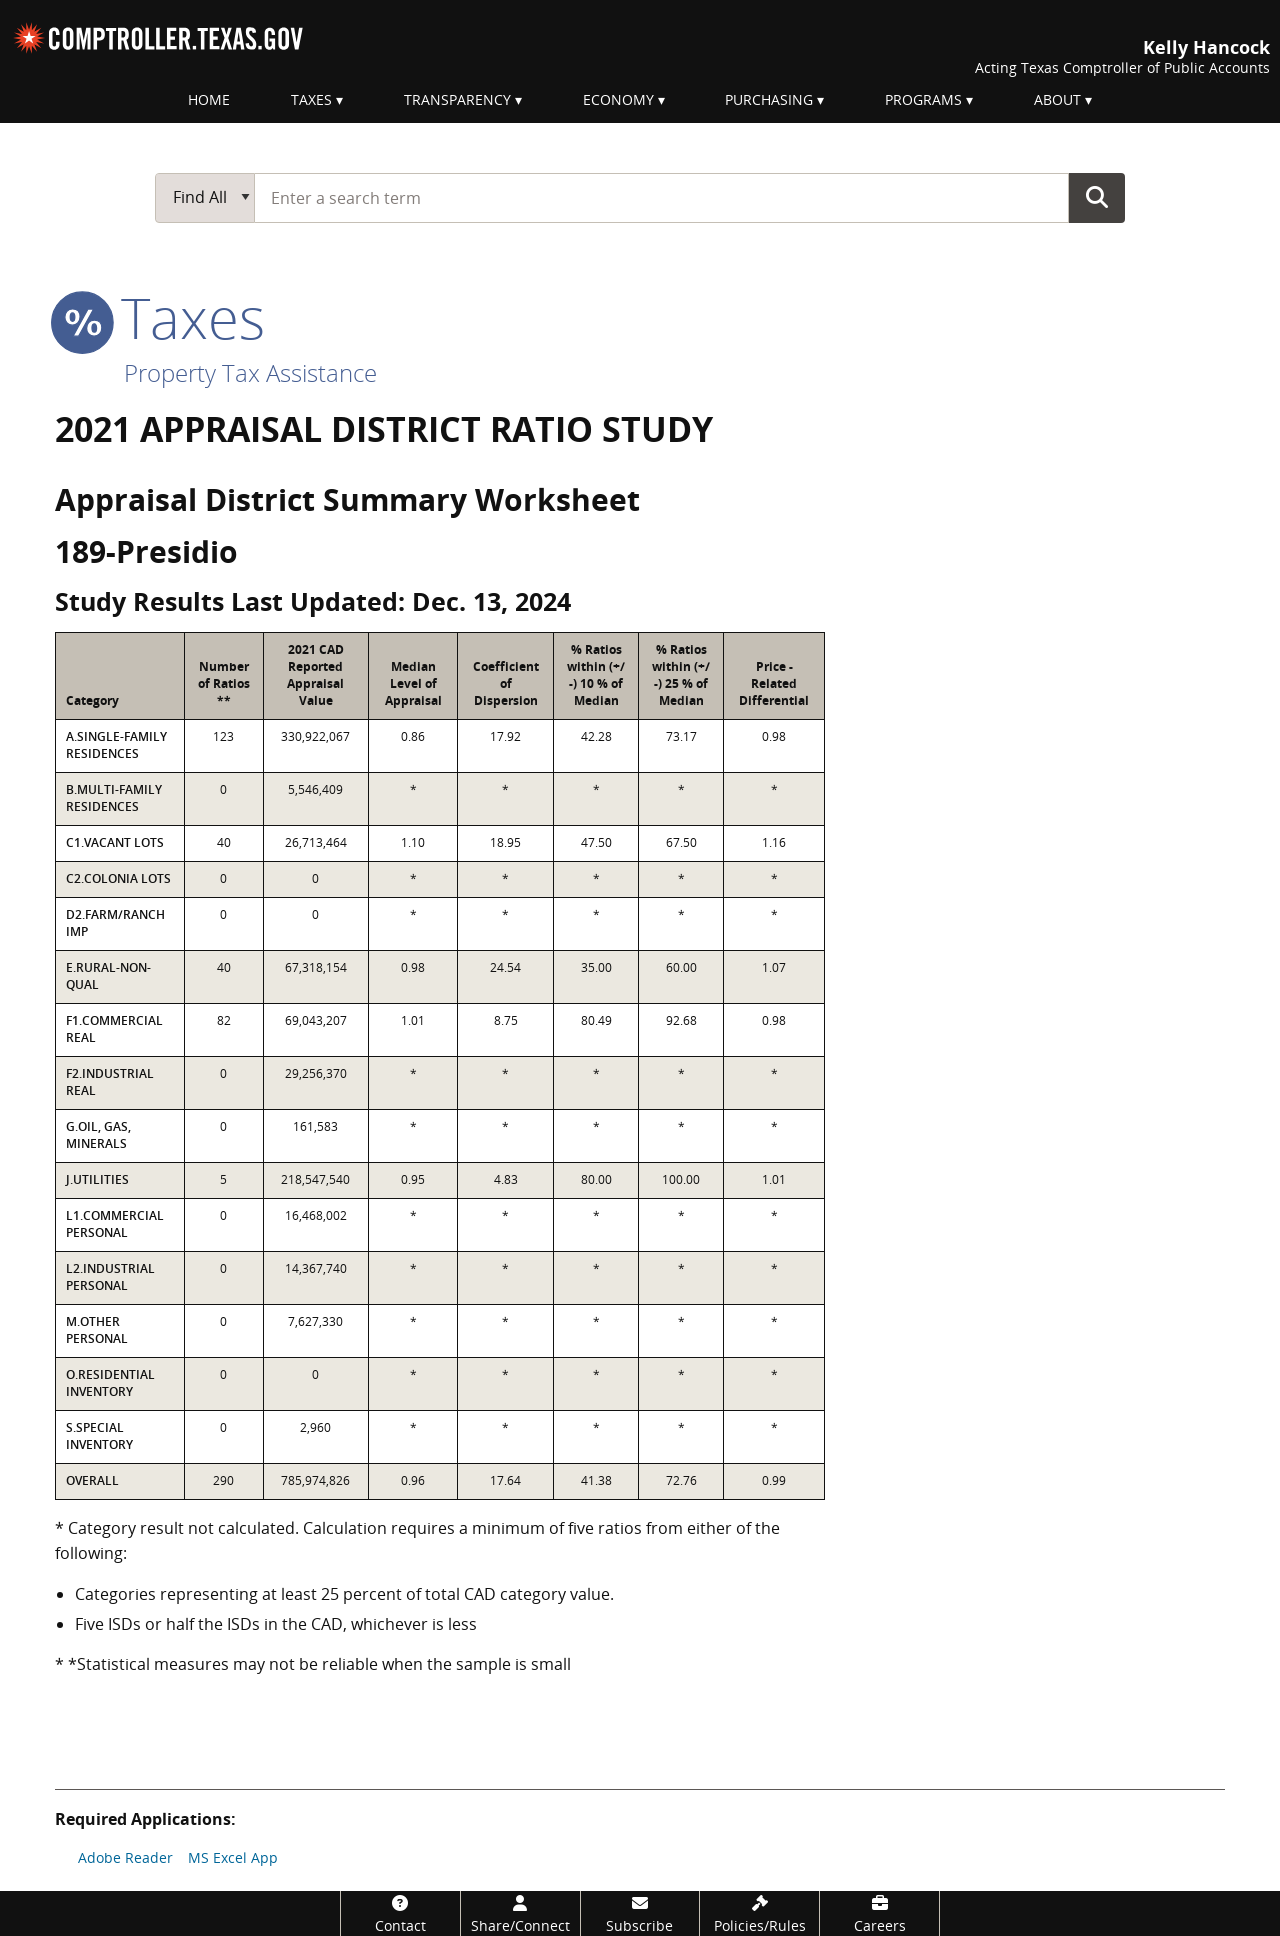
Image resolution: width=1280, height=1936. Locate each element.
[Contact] (400, 1913)
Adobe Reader (125, 1857)
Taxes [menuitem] (311, 99)
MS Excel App (233, 1857)
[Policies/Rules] (759, 1913)
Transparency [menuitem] (457, 99)
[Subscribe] (640, 1913)
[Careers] (879, 1913)
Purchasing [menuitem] (769, 99)
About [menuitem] (1057, 99)
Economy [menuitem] (618, 99)
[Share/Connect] (520, 1913)
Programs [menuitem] (923, 99)
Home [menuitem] (209, 99)
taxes (160, 317)
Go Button (1097, 197)
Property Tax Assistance (250, 372)
